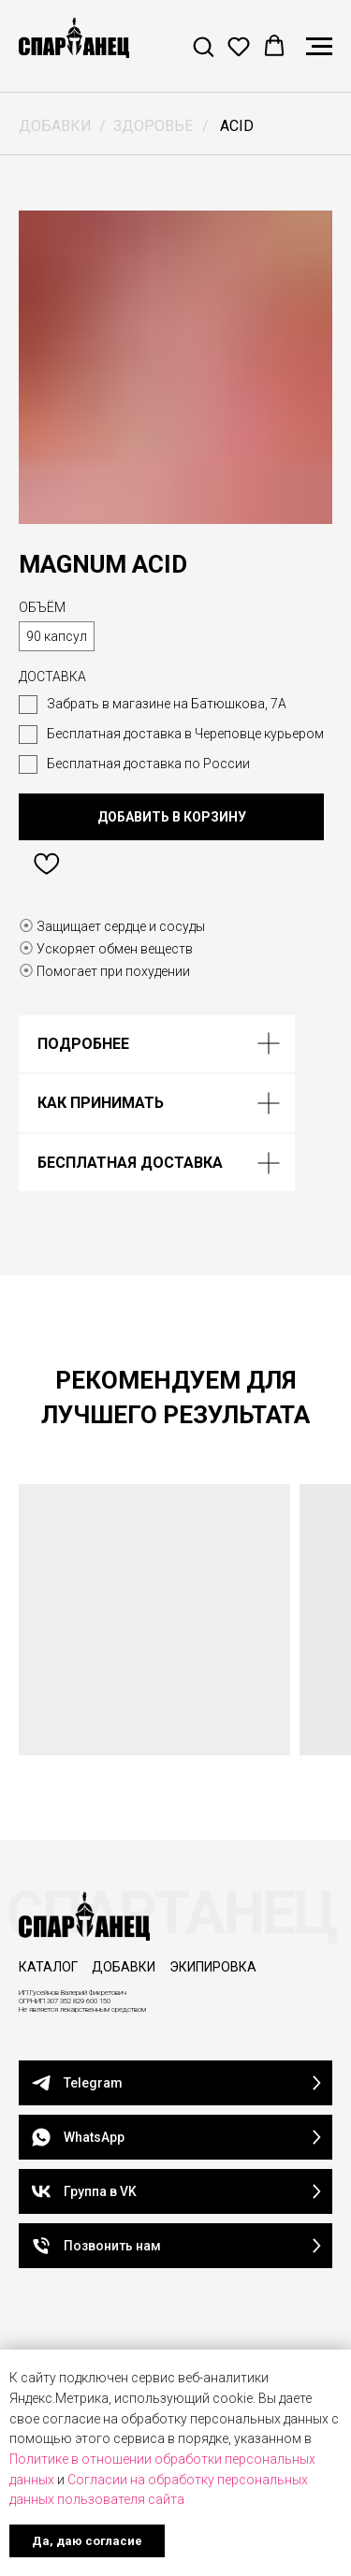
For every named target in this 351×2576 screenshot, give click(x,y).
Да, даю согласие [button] (87, 2541)
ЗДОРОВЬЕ (153, 126)
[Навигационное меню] (319, 46)
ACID (237, 126)
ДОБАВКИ (55, 126)
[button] (203, 46)
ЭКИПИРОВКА (212, 1966)
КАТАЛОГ (48, 1966)
